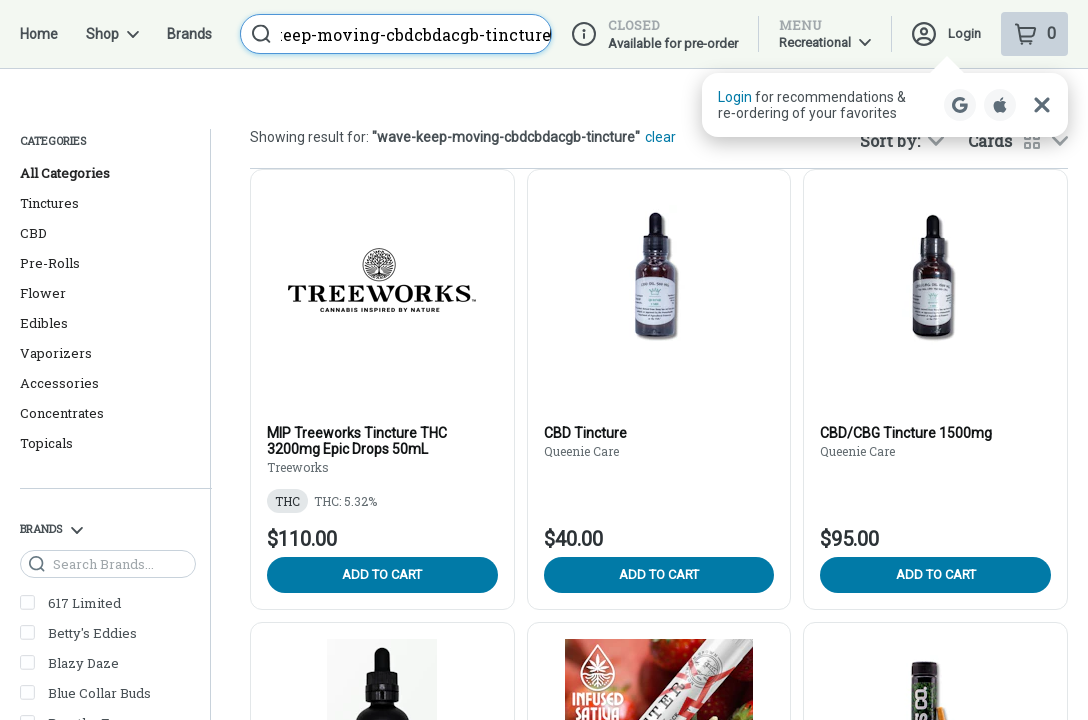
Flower (43, 224)
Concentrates (62, 344)
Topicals (46, 374)
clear (660, 68)
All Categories (65, 104)
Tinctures (49, 134)
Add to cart (382, 505)
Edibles (44, 254)
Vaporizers (56, 284)
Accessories (59, 314)
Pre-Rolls (50, 194)
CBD (33, 164)
